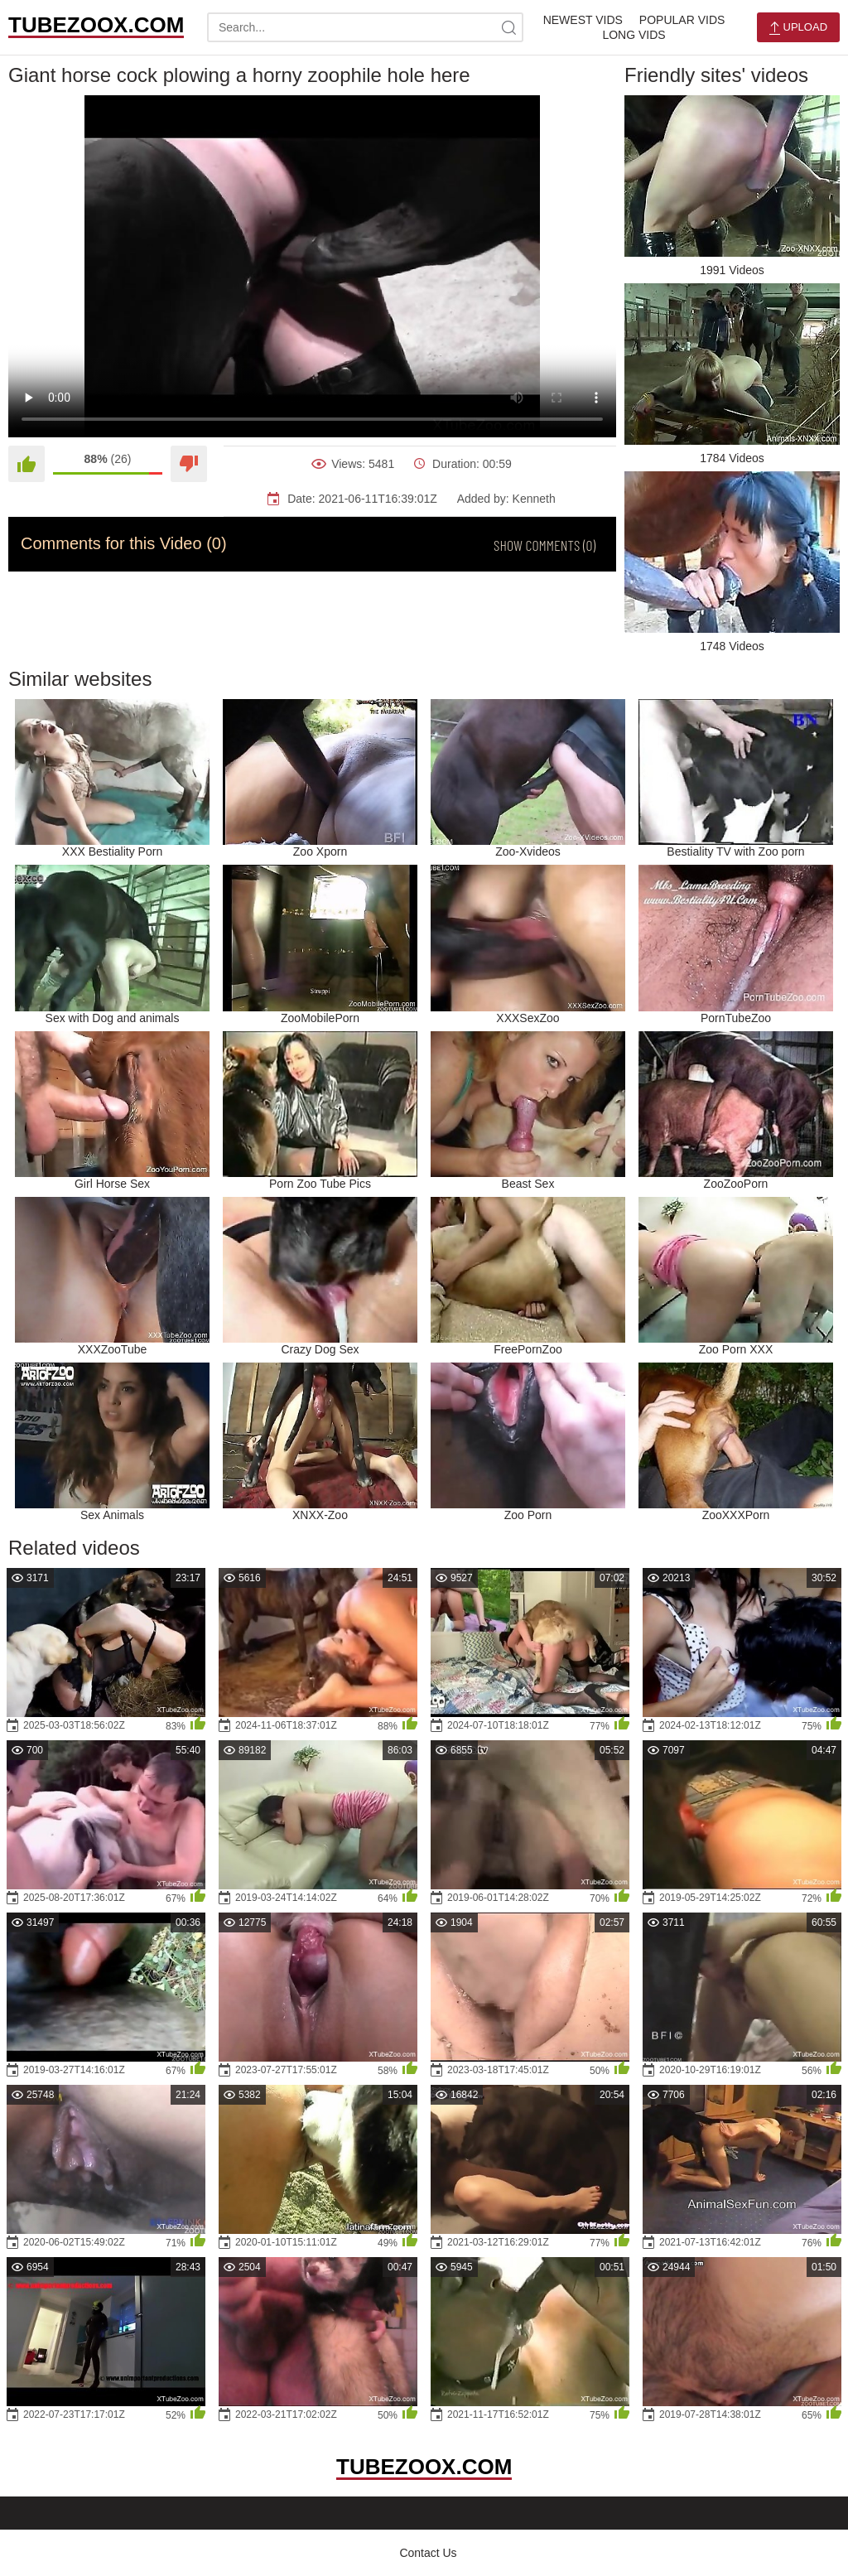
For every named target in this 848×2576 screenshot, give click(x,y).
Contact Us (427, 2552)
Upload (798, 28)
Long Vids (633, 34)
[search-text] (365, 27)
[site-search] (508, 27)
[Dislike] (189, 464)
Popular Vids (682, 20)
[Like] (26, 464)
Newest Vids (583, 20)
